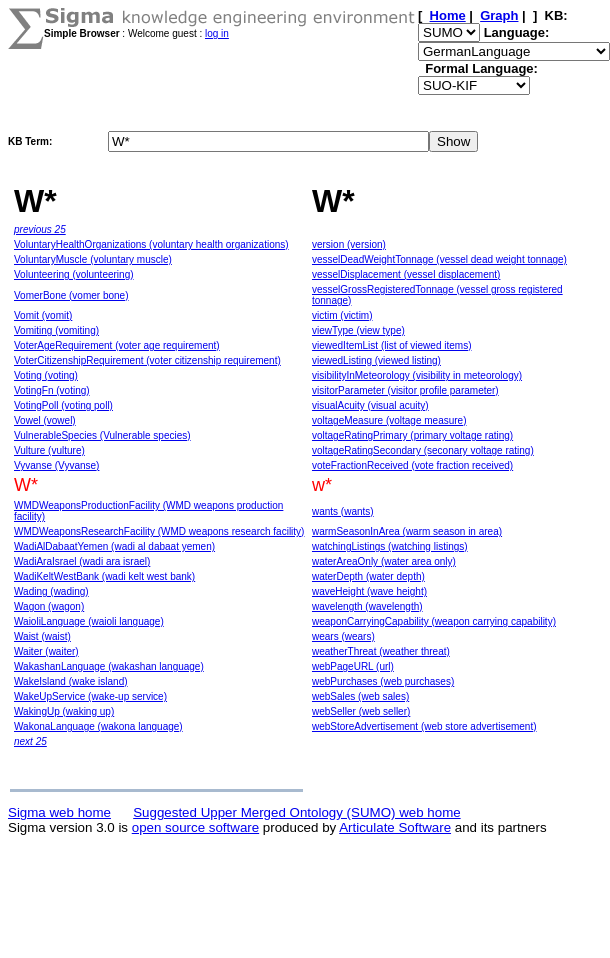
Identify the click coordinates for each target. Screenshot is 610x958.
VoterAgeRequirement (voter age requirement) (117, 345)
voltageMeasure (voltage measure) (389, 420)
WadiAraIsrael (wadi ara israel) (82, 561)
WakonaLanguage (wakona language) (98, 726)
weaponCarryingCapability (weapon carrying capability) (434, 621)
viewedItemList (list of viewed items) (392, 345)
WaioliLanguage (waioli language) (89, 621)
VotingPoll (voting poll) (63, 405)
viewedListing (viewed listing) (376, 360)
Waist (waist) (42, 636)
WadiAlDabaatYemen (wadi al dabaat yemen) (114, 546)
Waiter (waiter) (46, 651)
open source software (195, 827)
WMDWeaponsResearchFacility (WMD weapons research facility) (159, 531)
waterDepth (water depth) (368, 576)
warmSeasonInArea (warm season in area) (407, 531)
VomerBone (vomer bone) (71, 295)
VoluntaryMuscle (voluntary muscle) (93, 259)
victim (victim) (342, 315)
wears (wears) (343, 636)
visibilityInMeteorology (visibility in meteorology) (417, 375)
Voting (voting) (46, 375)
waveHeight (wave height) (369, 591)
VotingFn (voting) (52, 390)
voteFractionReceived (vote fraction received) (412, 465)
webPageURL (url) (353, 666)
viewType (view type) (358, 330)
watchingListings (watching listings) (390, 546)
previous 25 (40, 229)
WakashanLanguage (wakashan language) (109, 666)
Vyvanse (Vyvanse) (56, 465)
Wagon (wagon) (49, 606)
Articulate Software (395, 827)
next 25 (30, 741)
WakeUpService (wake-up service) (90, 696)
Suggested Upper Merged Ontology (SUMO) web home (296, 812)
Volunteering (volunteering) (74, 274)
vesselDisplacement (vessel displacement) (406, 274)
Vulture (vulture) (49, 450)
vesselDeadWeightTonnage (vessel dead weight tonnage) (439, 259)
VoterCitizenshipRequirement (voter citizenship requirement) (147, 360)
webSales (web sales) (360, 696)
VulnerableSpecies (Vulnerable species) (102, 435)
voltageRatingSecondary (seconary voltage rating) (423, 450)
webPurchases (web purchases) (383, 681)
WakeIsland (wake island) (71, 681)
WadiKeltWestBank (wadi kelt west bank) (104, 576)
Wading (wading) (51, 591)
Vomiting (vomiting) (56, 330)
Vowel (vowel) (45, 420)
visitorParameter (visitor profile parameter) (405, 390)
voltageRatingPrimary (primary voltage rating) (412, 435)
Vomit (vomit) (43, 315)
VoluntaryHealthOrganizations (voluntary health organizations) (151, 244)
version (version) (349, 244)
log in (217, 33)
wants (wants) (343, 511)
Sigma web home (59, 812)
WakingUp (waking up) (64, 711)
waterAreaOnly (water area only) (384, 561)
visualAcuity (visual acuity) (370, 405)
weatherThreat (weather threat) (381, 651)
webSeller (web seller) (361, 711)
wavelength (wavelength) (367, 606)
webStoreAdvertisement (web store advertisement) (424, 726)
